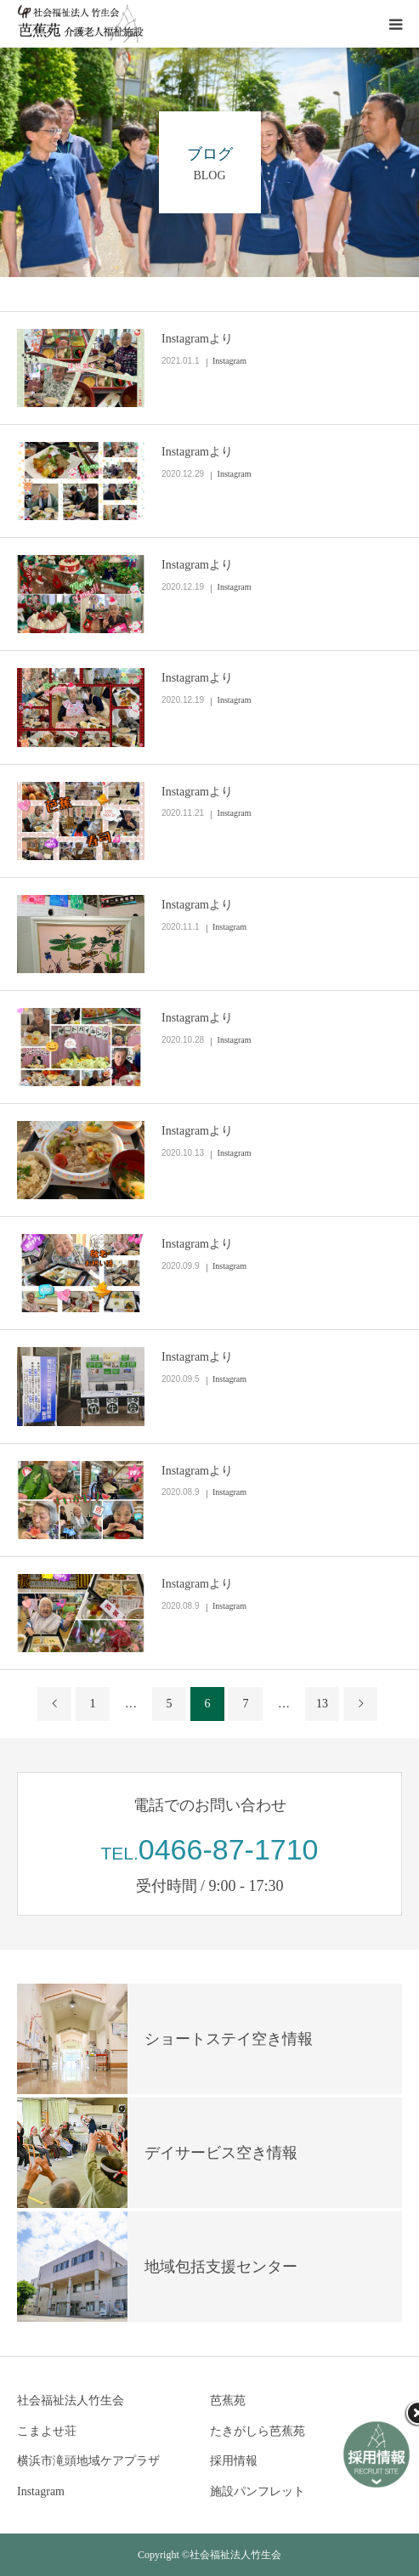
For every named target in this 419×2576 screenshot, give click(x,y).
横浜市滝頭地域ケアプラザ (88, 2460)
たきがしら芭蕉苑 (257, 2431)
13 (322, 1703)
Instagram (229, 360)
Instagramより (197, 338)
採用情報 (234, 2460)
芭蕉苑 (228, 2400)
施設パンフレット (257, 2491)
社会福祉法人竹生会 (70, 2400)
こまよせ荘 (46, 2431)
